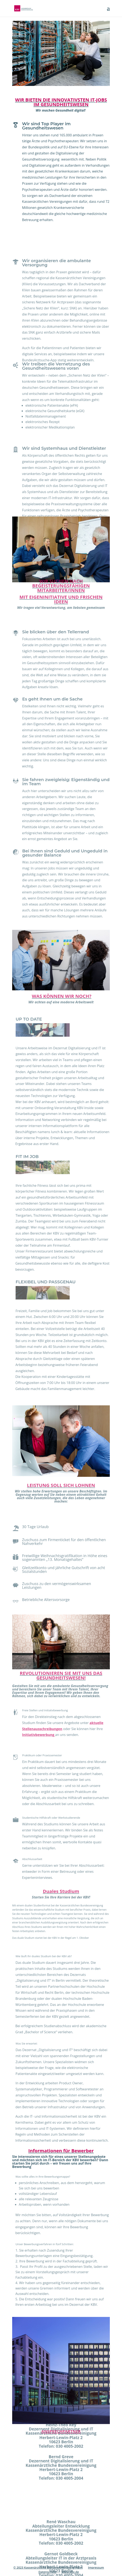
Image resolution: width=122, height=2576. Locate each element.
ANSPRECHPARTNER (61, 2431)
